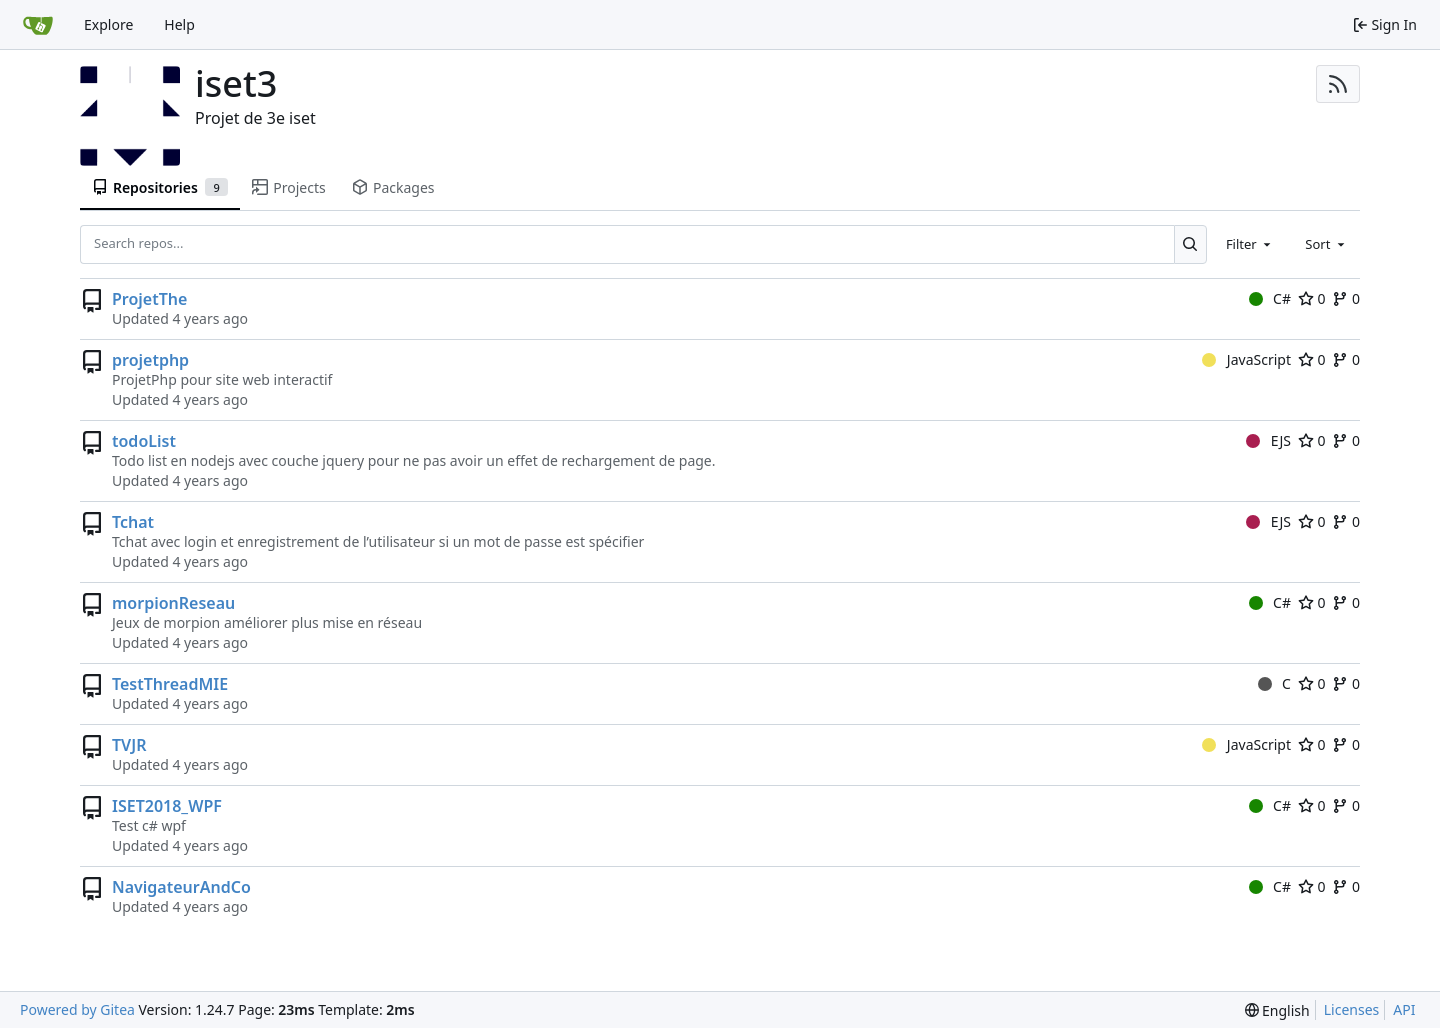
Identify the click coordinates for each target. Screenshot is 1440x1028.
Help (179, 24)
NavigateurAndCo (181, 887)
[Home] (38, 25)
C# (1270, 298)
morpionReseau (173, 603)
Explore (108, 24)
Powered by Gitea (77, 1009)
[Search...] (1190, 244)
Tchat (133, 522)
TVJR (129, 745)
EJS (1268, 440)
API (1404, 1009)
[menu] (1277, 1010)
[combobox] (1250, 244)
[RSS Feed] (1338, 84)
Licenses (1352, 1009)
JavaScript (1246, 359)
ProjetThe (149, 299)
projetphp (150, 360)
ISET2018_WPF (167, 806)
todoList (144, 441)
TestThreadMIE (170, 684)
